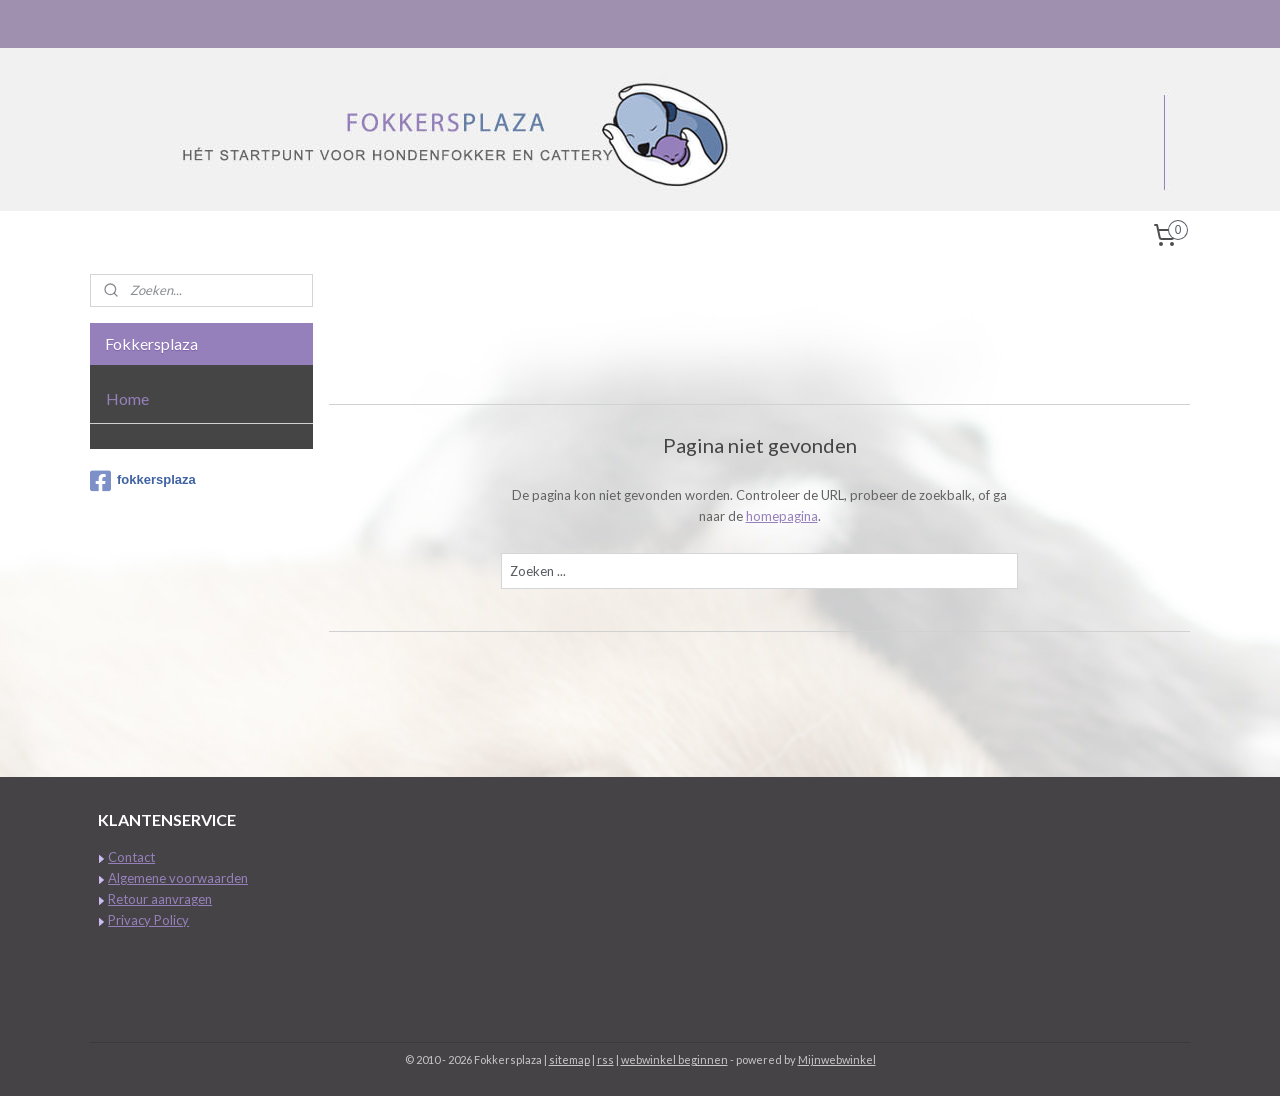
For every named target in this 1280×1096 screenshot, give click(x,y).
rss (605, 1059)
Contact (131, 857)
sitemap (569, 1059)
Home (127, 398)
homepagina (782, 516)
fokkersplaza (143, 481)
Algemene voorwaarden (178, 878)
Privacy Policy (148, 920)
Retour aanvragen (160, 899)
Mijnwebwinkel (837, 1059)
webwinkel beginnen (674, 1059)
